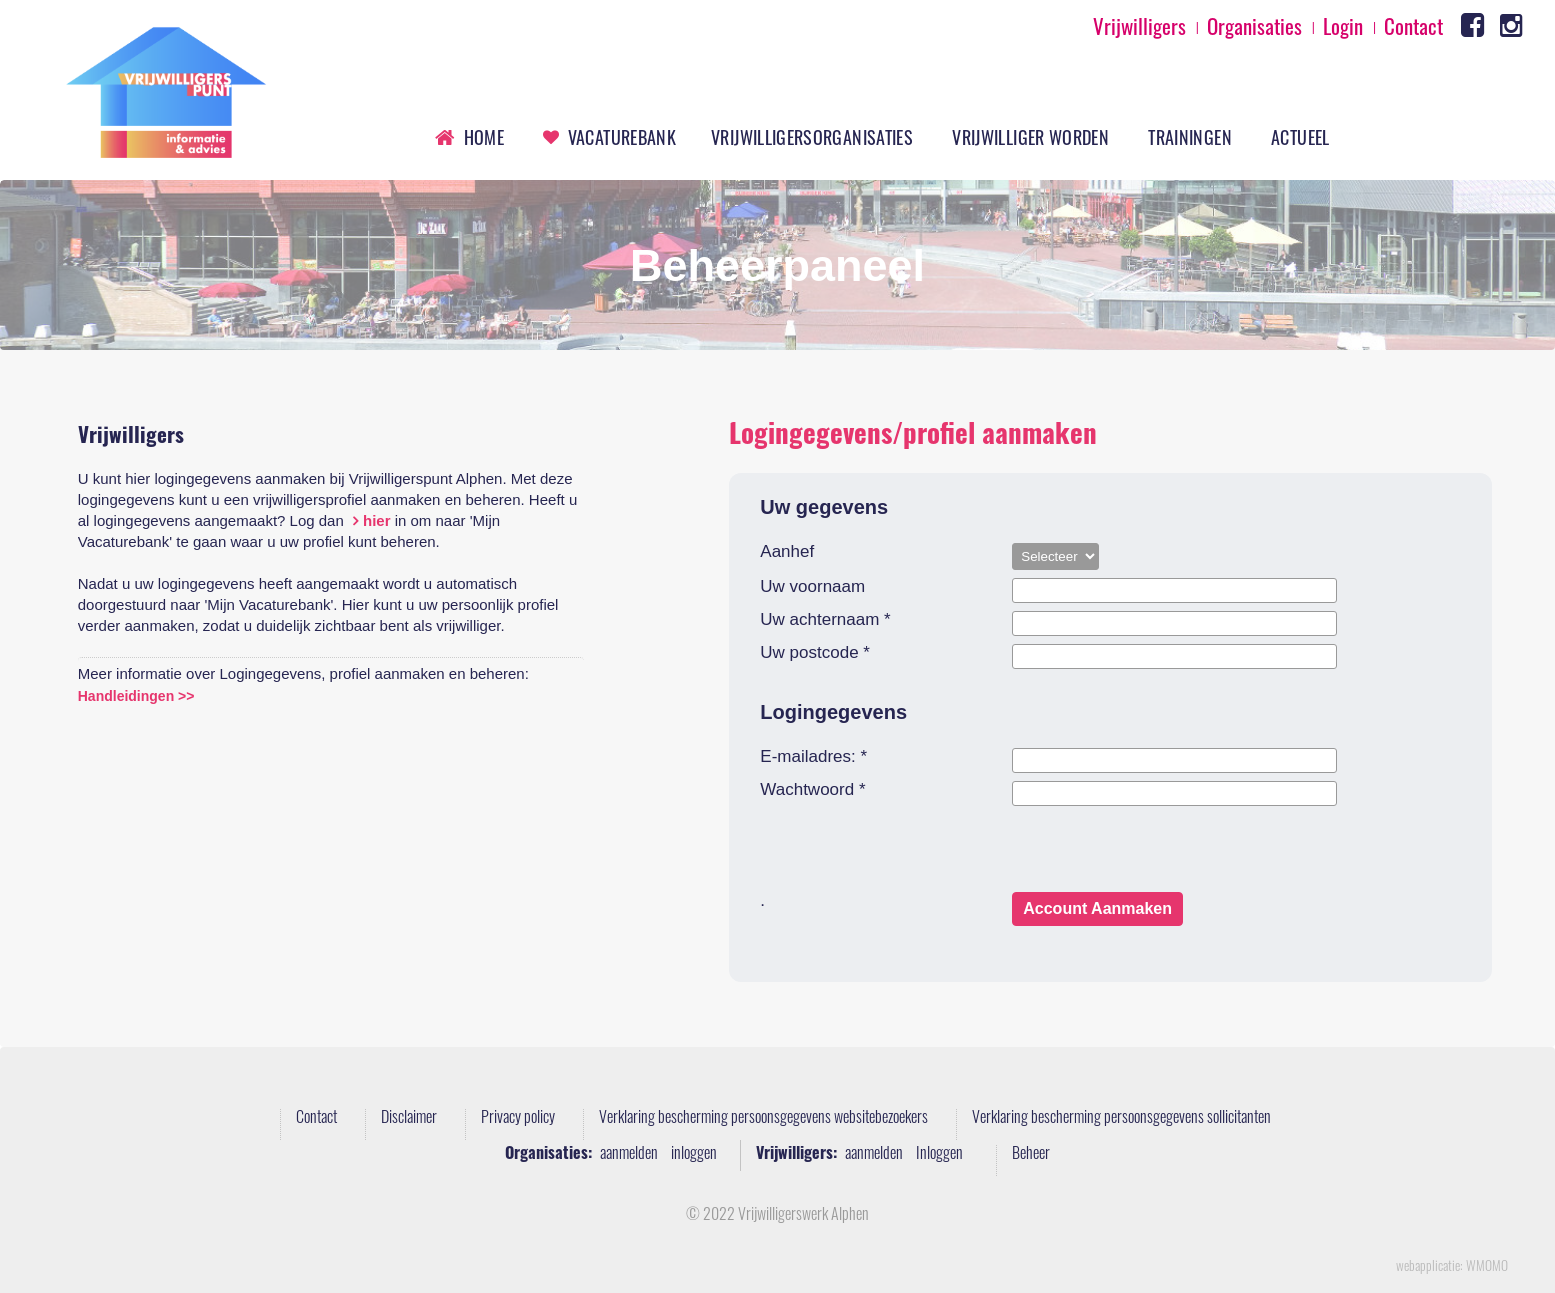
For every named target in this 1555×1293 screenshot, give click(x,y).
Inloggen (939, 1155)
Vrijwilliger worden (1030, 137)
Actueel (1300, 137)
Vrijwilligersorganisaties (812, 137)
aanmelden (629, 1155)
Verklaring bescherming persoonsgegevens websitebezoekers (763, 1119)
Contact (316, 1119)
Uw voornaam (812, 587)
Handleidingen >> (136, 696)
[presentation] (912, 853)
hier (377, 520)
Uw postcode (815, 653)
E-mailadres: (813, 757)
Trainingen (1190, 137)
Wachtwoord (812, 790)
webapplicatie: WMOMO (1452, 1267)
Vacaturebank (622, 137)
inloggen (694, 1155)
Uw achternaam (825, 620)
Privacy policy (518, 1119)
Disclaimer (409, 1119)
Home (484, 137)
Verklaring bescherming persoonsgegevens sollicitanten (1121, 1119)
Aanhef (787, 552)
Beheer (1031, 1155)
